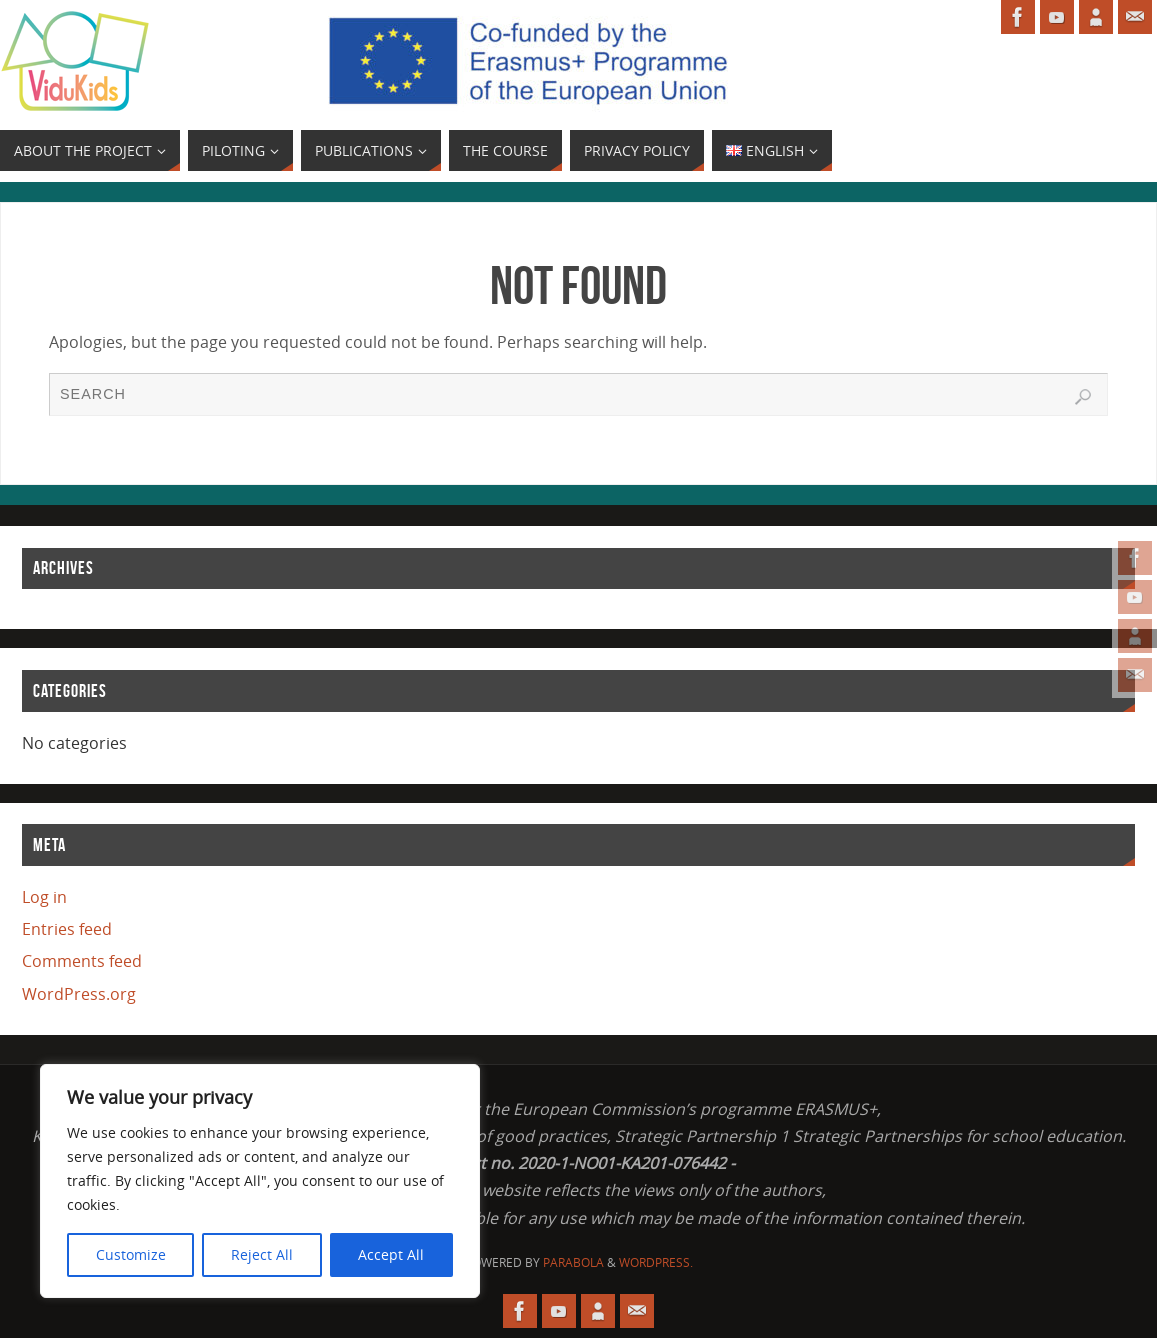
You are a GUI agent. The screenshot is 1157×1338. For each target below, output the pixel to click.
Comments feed (82, 961)
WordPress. (656, 1262)
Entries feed (67, 929)
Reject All (262, 1254)
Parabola (573, 1262)
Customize (131, 1254)
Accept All (391, 1254)
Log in (44, 897)
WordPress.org (79, 994)
